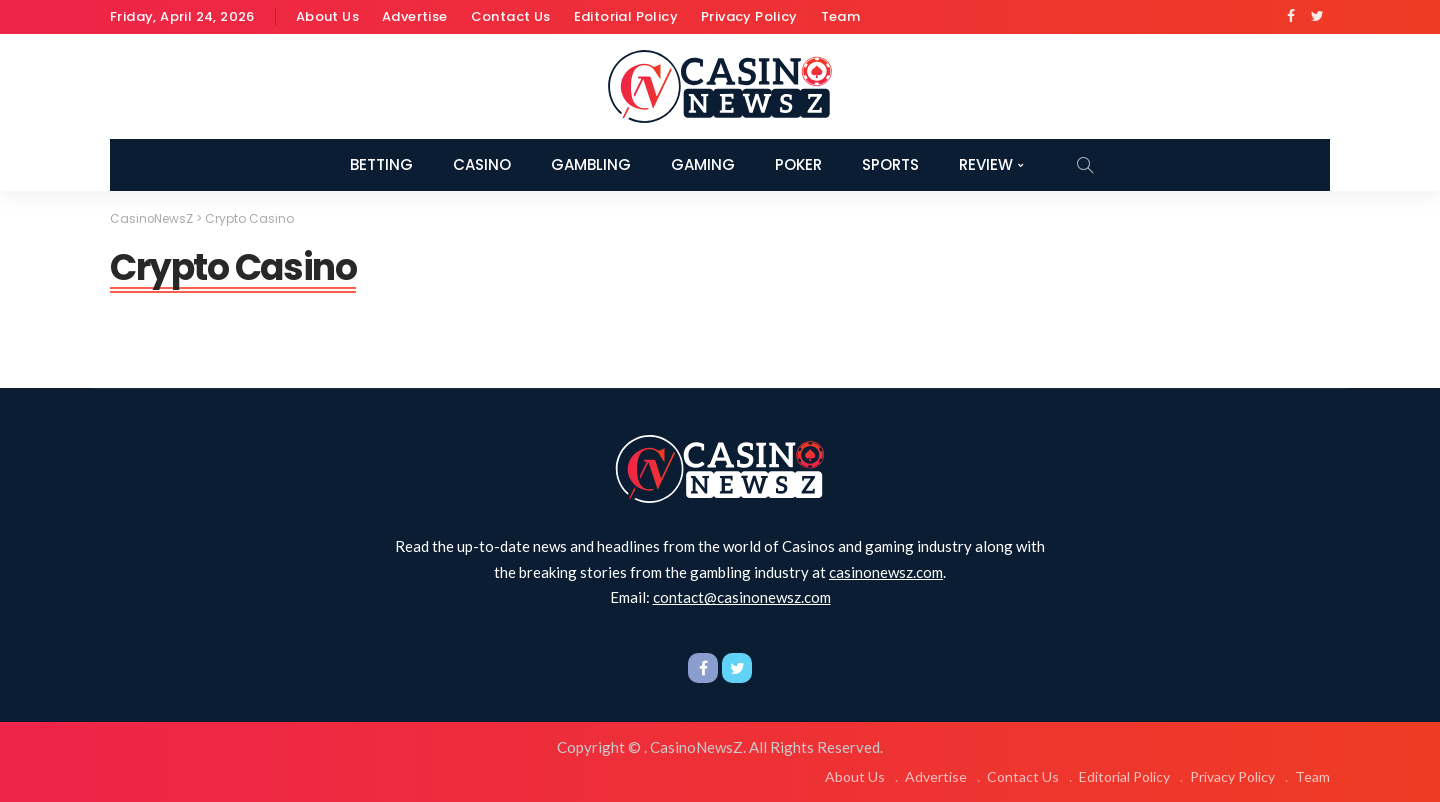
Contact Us (511, 16)
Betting (381, 164)
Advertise (415, 16)
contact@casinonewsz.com (742, 597)
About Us (327, 16)
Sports (890, 164)
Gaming (703, 164)
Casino (482, 164)
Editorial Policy (626, 16)
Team (841, 16)
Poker (798, 164)
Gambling (591, 164)
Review (986, 164)
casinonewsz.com (886, 571)
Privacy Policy (749, 16)
